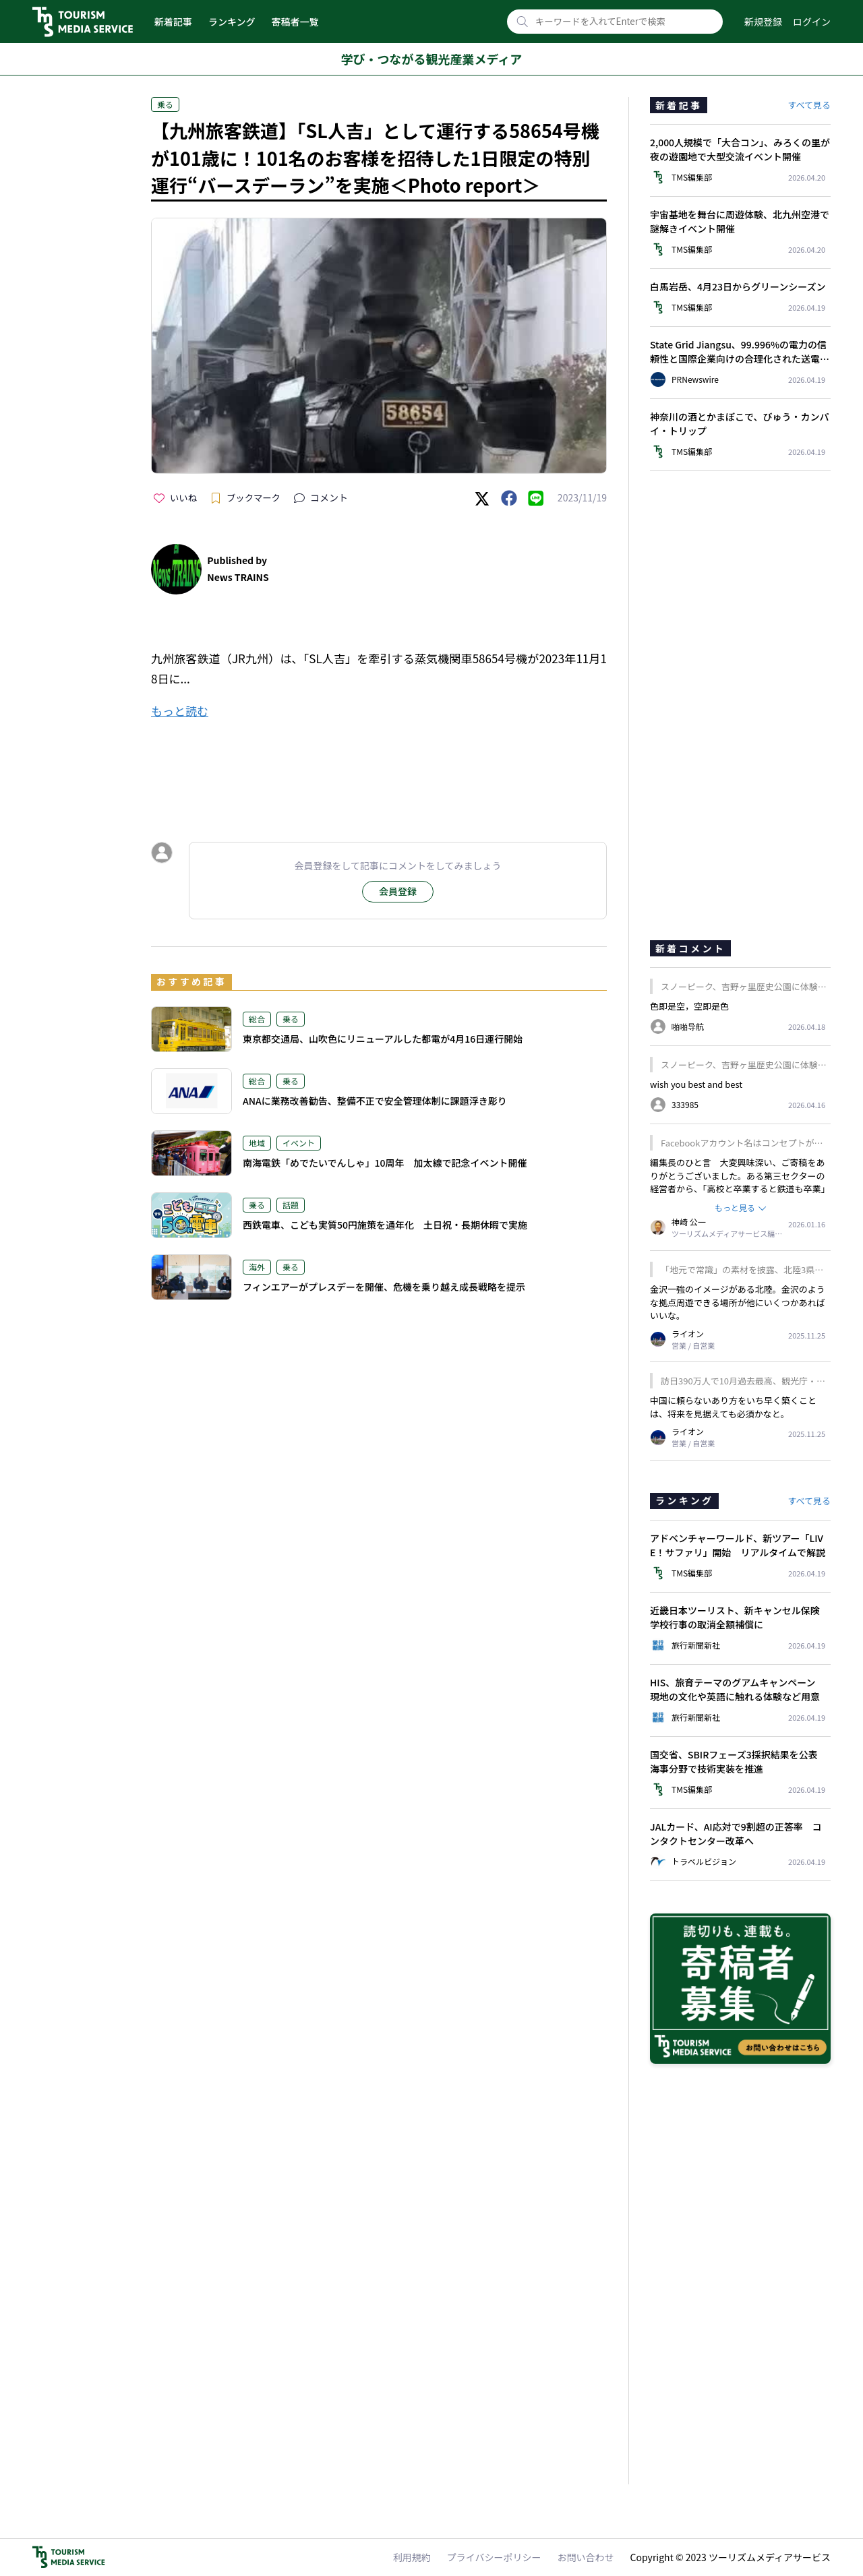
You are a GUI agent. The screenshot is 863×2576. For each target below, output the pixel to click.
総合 (257, 1018)
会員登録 (398, 891)
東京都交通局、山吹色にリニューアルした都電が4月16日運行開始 (383, 1038)
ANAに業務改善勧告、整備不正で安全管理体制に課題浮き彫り (375, 1100)
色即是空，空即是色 (689, 1006)
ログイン (812, 21)
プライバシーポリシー (494, 2557)
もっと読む (179, 710)
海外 (257, 1266)
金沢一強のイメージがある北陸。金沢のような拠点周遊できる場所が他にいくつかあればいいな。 (737, 1302)
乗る (165, 104)
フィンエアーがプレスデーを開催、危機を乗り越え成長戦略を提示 (384, 1286)
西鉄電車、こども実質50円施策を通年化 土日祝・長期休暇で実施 (385, 1224)
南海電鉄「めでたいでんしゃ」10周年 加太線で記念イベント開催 (385, 1162)
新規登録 (763, 21)
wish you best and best (696, 1084)
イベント (298, 1142)
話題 (290, 1204)
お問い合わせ (586, 2557)
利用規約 (412, 2557)
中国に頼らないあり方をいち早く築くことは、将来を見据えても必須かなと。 (733, 1407)
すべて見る (809, 104)
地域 (257, 1142)
